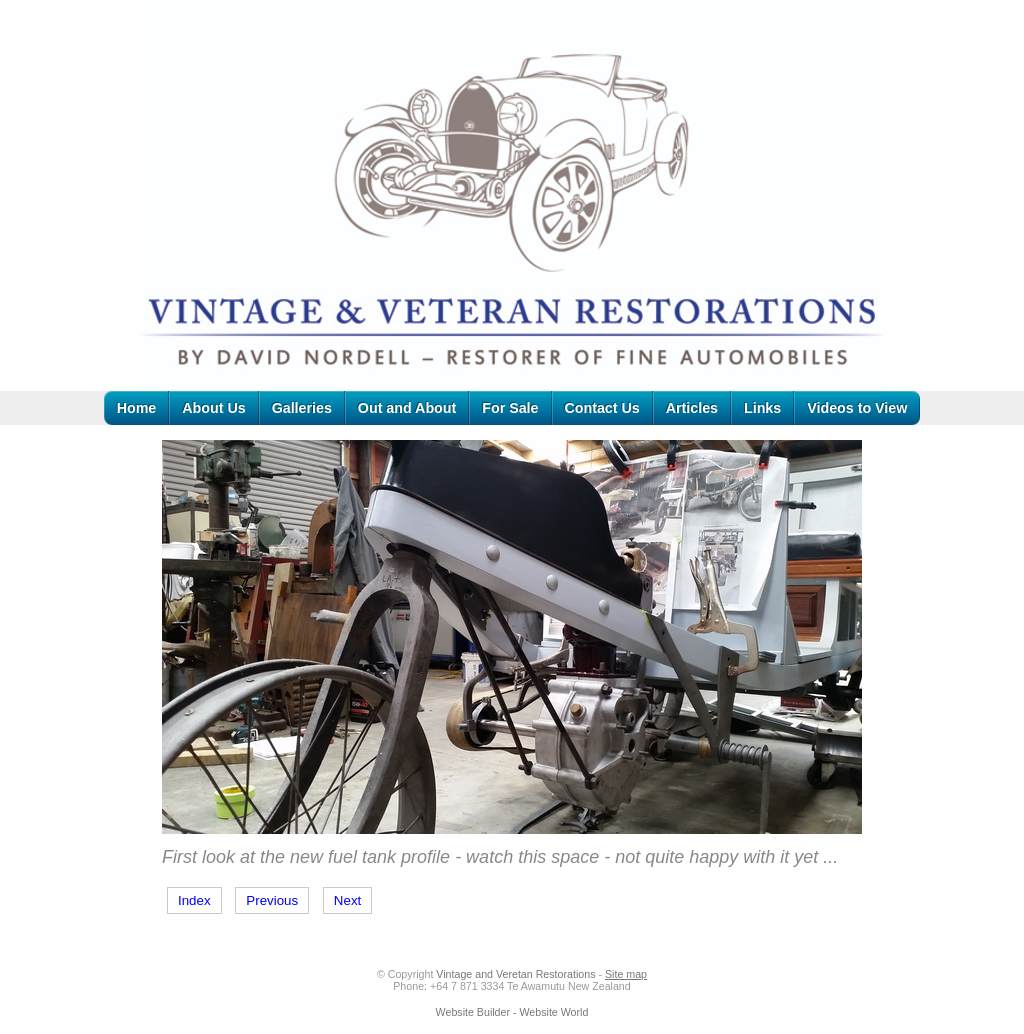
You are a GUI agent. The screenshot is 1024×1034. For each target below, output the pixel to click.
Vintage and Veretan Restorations (515, 974)
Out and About (407, 408)
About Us (213, 408)
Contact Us (602, 408)
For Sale (510, 408)
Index (194, 900)
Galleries (302, 408)
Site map (626, 974)
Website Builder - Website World (512, 1012)
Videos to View (857, 408)
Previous (272, 900)
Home (137, 408)
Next (347, 900)
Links (762, 408)
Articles (692, 408)
